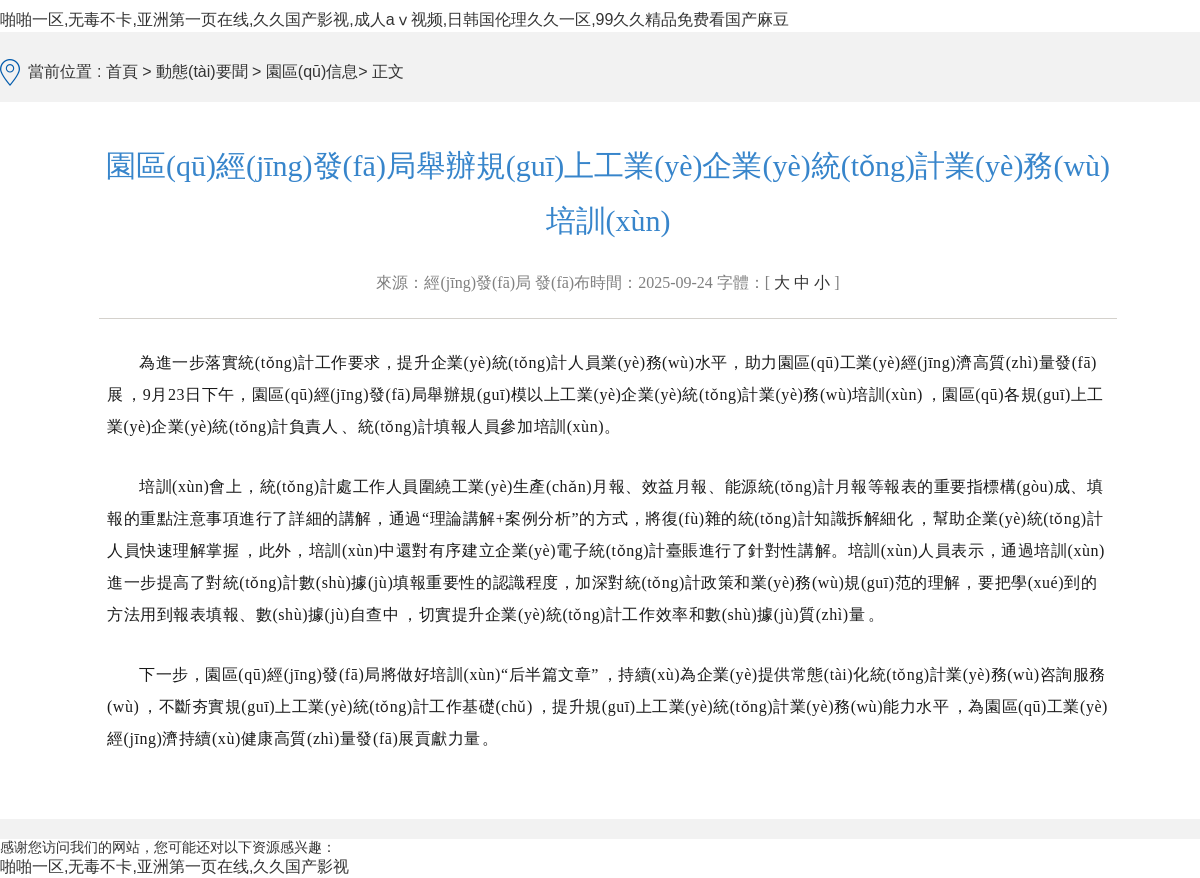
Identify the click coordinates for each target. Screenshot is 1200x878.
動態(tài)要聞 (202, 71)
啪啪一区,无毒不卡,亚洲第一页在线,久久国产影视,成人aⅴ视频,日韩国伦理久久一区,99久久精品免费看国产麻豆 (394, 19)
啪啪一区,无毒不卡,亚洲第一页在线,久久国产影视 (174, 866)
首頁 (124, 71)
